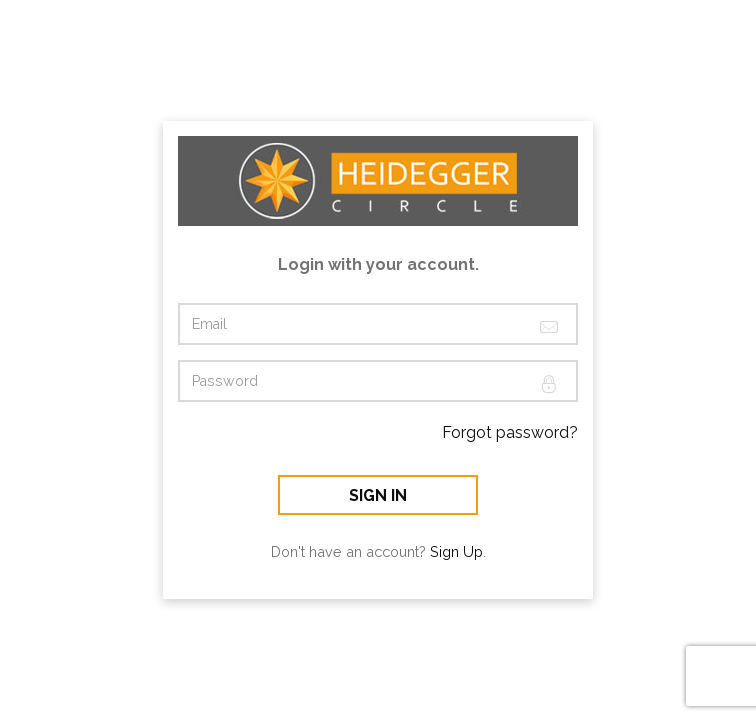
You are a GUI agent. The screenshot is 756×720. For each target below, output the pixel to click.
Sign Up (456, 551)
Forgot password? (510, 432)
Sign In (378, 495)
